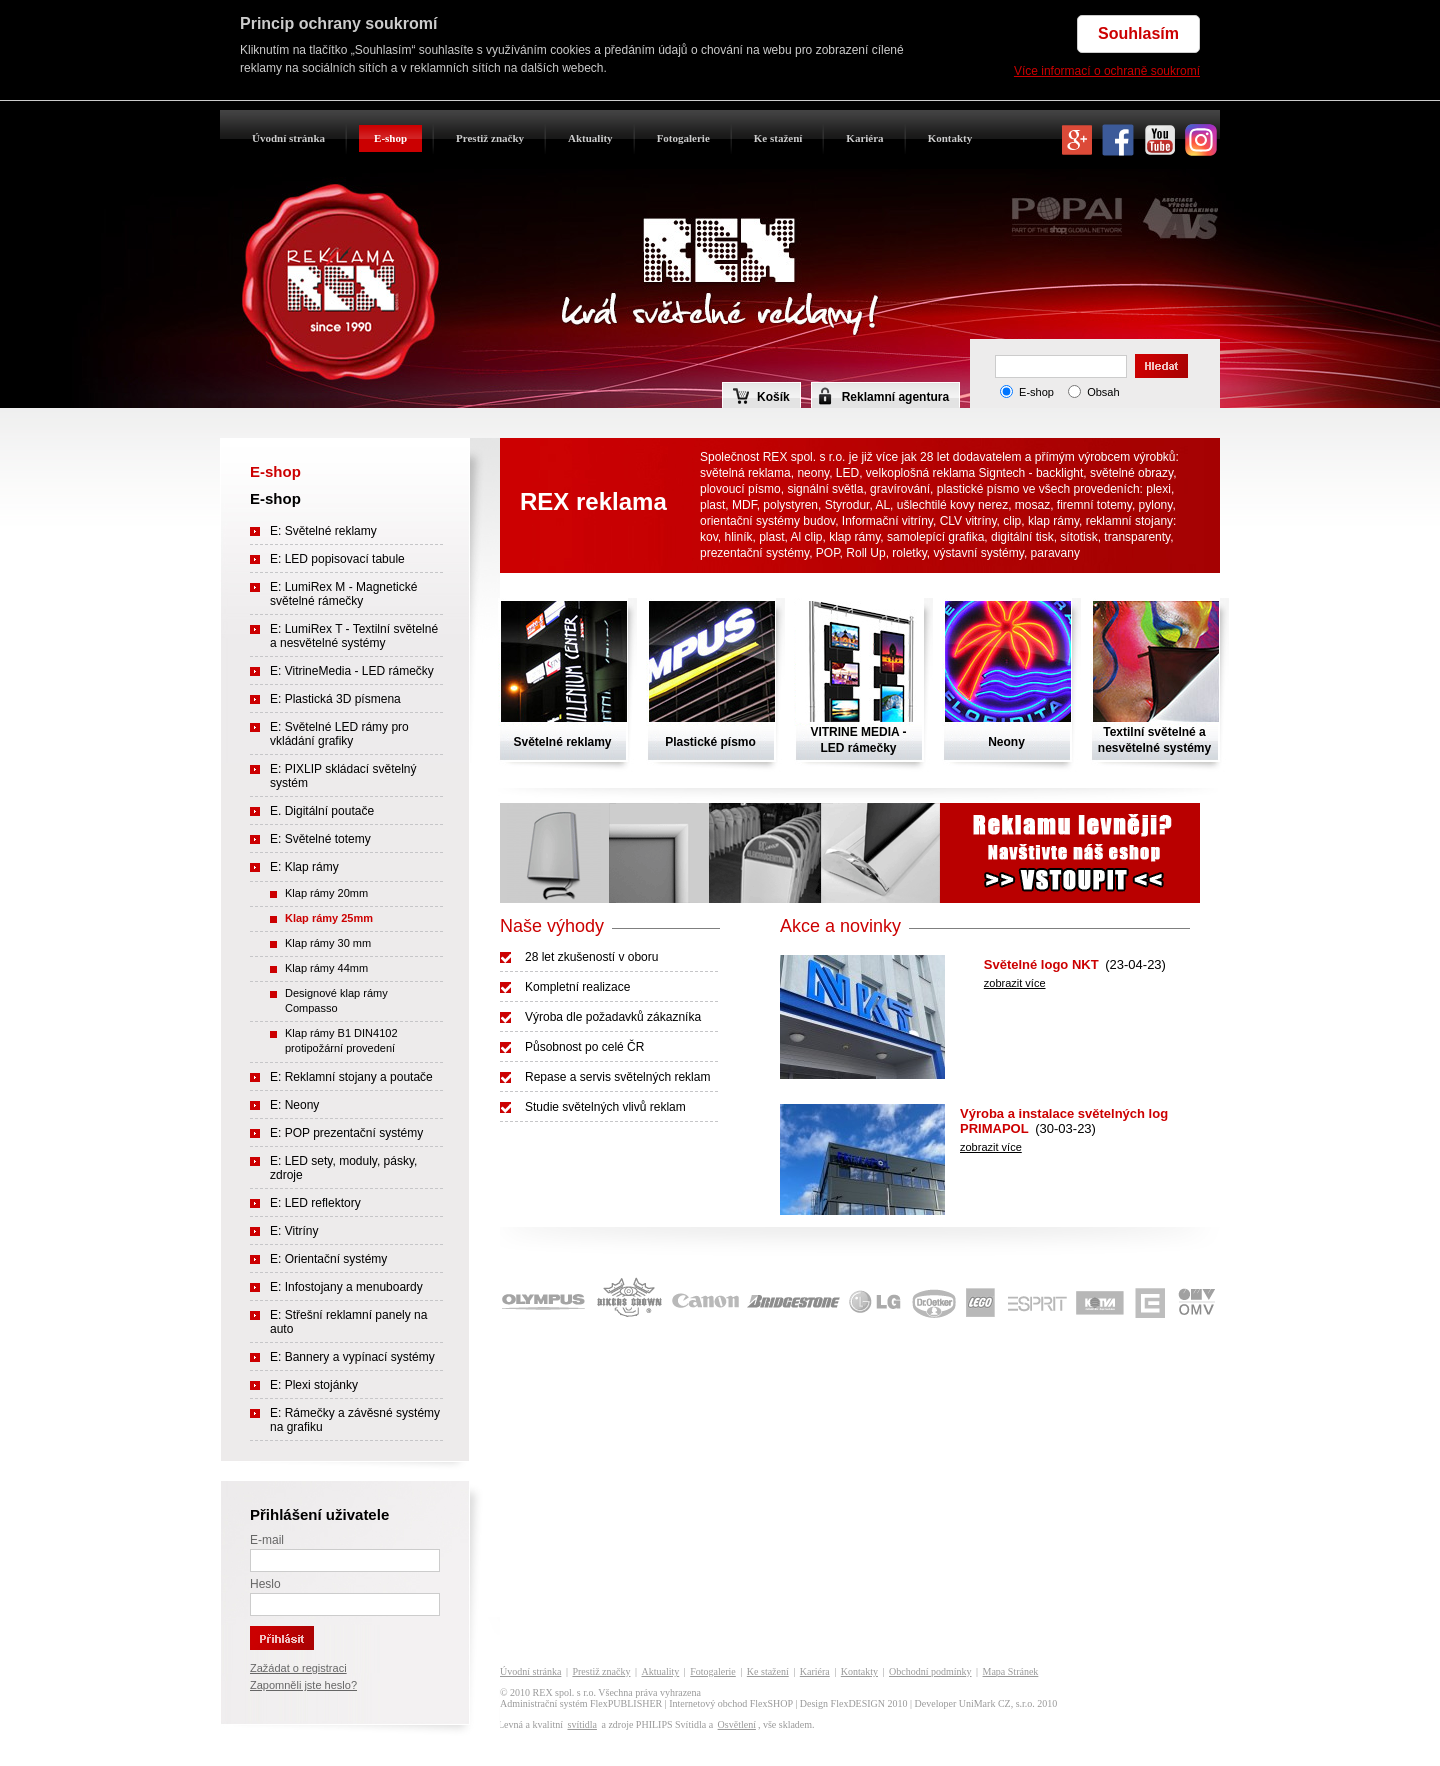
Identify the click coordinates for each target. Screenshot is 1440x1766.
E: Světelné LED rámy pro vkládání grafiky (339, 734)
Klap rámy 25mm (329, 918)
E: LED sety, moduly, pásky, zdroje (343, 1168)
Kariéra (864, 138)
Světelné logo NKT (1041, 964)
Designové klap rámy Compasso (336, 1000)
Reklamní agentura (895, 397)
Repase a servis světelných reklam (617, 1077)
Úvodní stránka (288, 138)
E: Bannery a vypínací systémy (352, 1357)
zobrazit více (1015, 983)
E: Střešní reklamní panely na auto (348, 1322)
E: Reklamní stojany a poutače (351, 1077)
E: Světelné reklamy (323, 531)
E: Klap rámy (304, 867)
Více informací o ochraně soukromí (1107, 71)
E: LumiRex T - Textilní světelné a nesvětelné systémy (354, 636)
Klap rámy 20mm (326, 893)
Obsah (1103, 392)
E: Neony (294, 1105)
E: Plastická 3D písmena (335, 699)
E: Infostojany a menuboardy (346, 1287)
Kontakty (950, 138)
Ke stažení (778, 138)
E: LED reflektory (315, 1203)
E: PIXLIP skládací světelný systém (343, 776)
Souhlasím (1138, 33)
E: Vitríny (294, 1231)
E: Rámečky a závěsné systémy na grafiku (355, 1420)
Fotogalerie (683, 138)
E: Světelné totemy (320, 839)
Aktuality (590, 138)
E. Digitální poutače (322, 811)
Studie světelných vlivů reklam (605, 1107)
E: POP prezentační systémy (346, 1133)
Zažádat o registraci (298, 1668)
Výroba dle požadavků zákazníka (613, 1017)
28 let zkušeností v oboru (591, 957)
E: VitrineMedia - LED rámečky (352, 671)
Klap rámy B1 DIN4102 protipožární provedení (341, 1040)
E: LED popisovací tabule (337, 559)
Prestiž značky (490, 138)
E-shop (390, 138)
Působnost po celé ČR (584, 1047)
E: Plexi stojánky (314, 1385)
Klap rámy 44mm (326, 968)
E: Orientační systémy (328, 1259)
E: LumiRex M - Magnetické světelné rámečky (343, 594)
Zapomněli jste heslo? (303, 1685)
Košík (761, 396)
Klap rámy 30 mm (328, 943)
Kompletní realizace (577, 987)
